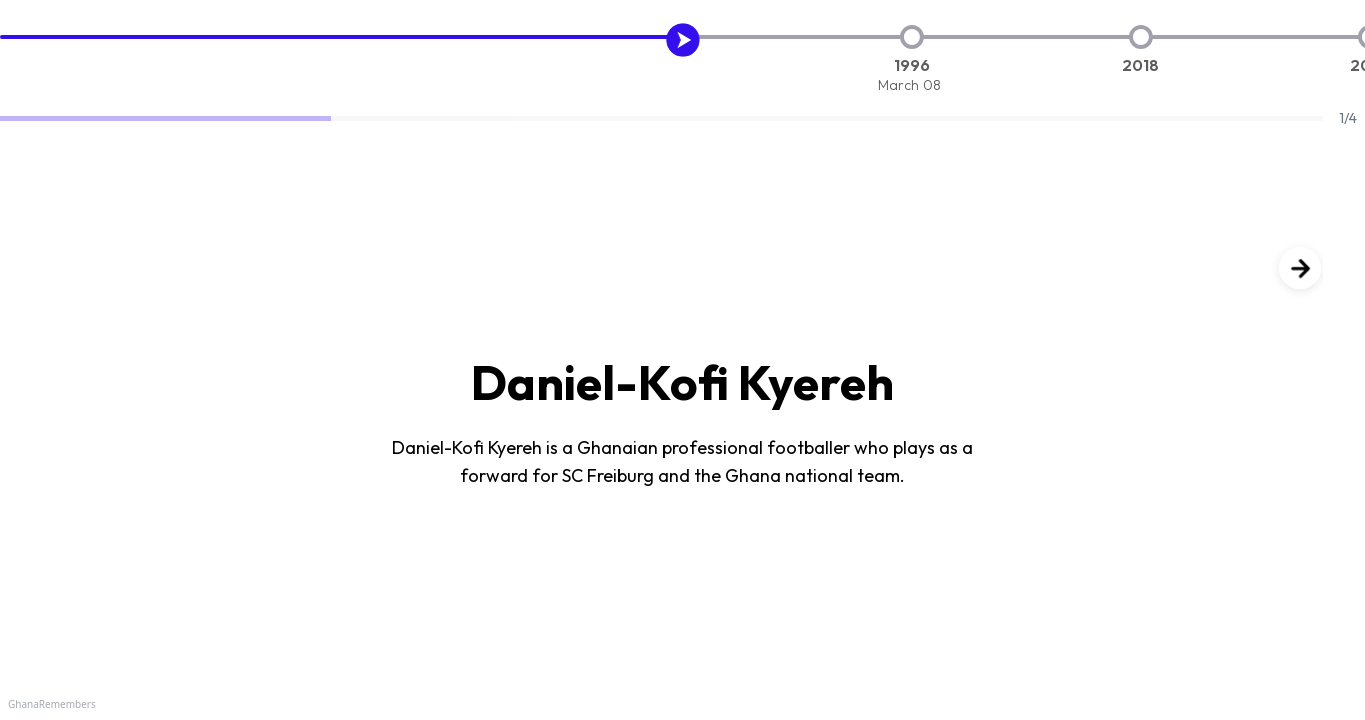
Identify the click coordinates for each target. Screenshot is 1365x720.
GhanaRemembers (52, 704)
